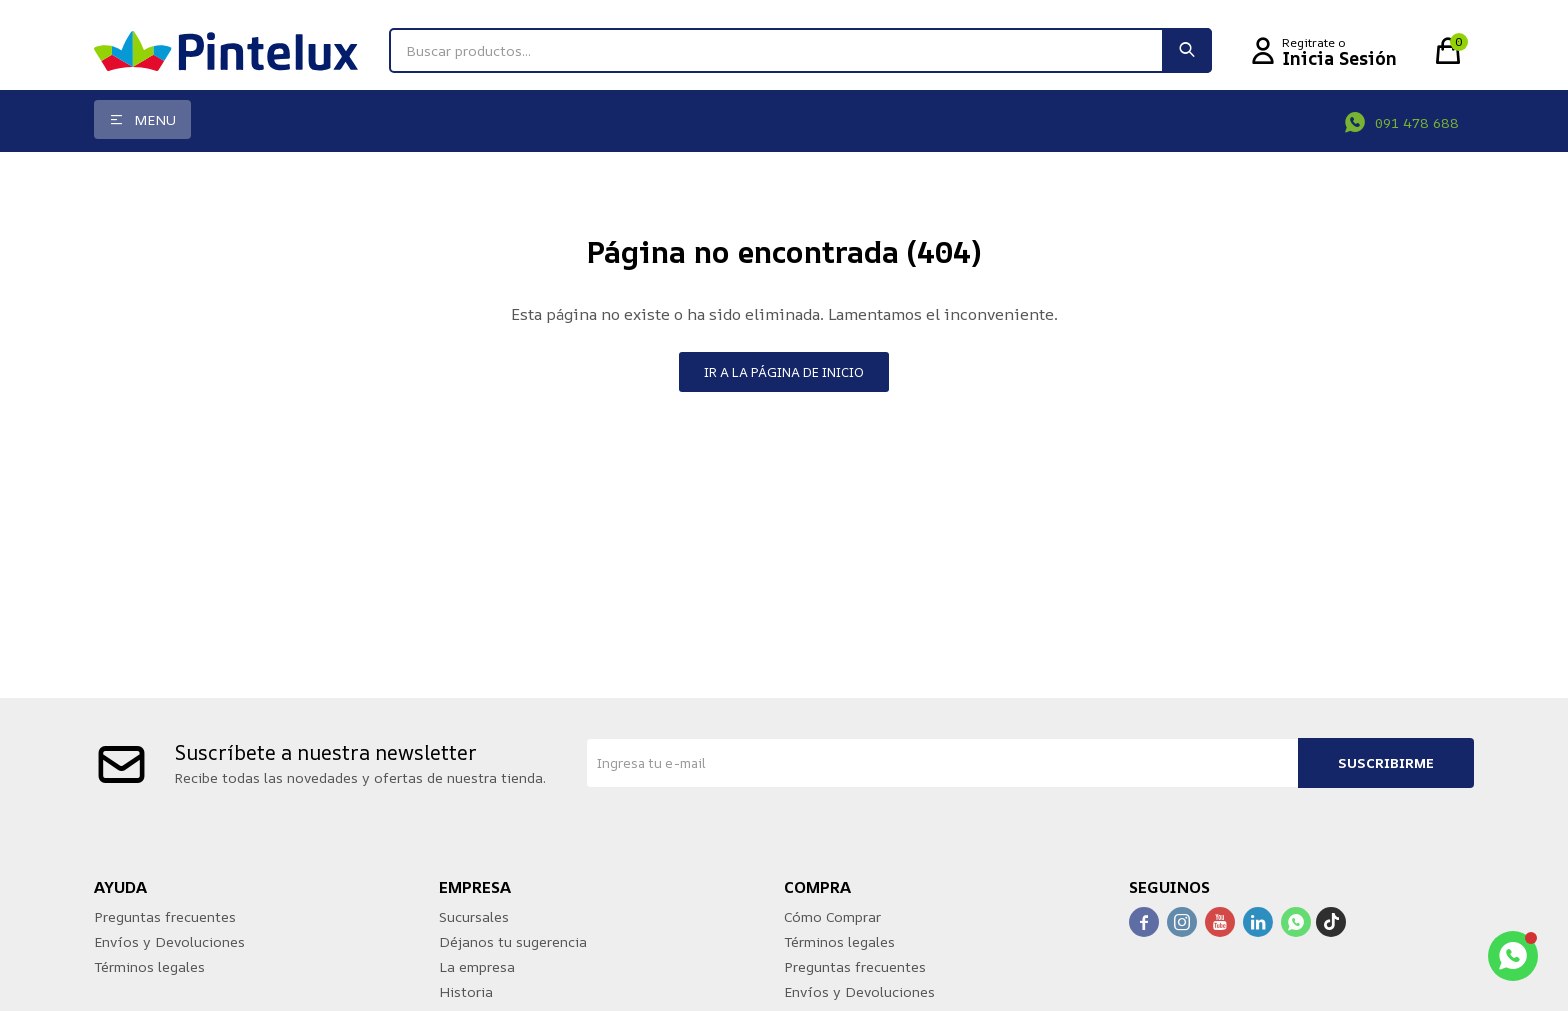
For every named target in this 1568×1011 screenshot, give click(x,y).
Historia (466, 991)
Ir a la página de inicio (784, 372)
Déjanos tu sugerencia (513, 941)
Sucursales (474, 916)
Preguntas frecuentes (165, 916)
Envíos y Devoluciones (169, 941)
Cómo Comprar (832, 916)
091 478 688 (1417, 122)
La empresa (477, 966)
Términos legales (149, 966)
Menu (155, 119)
